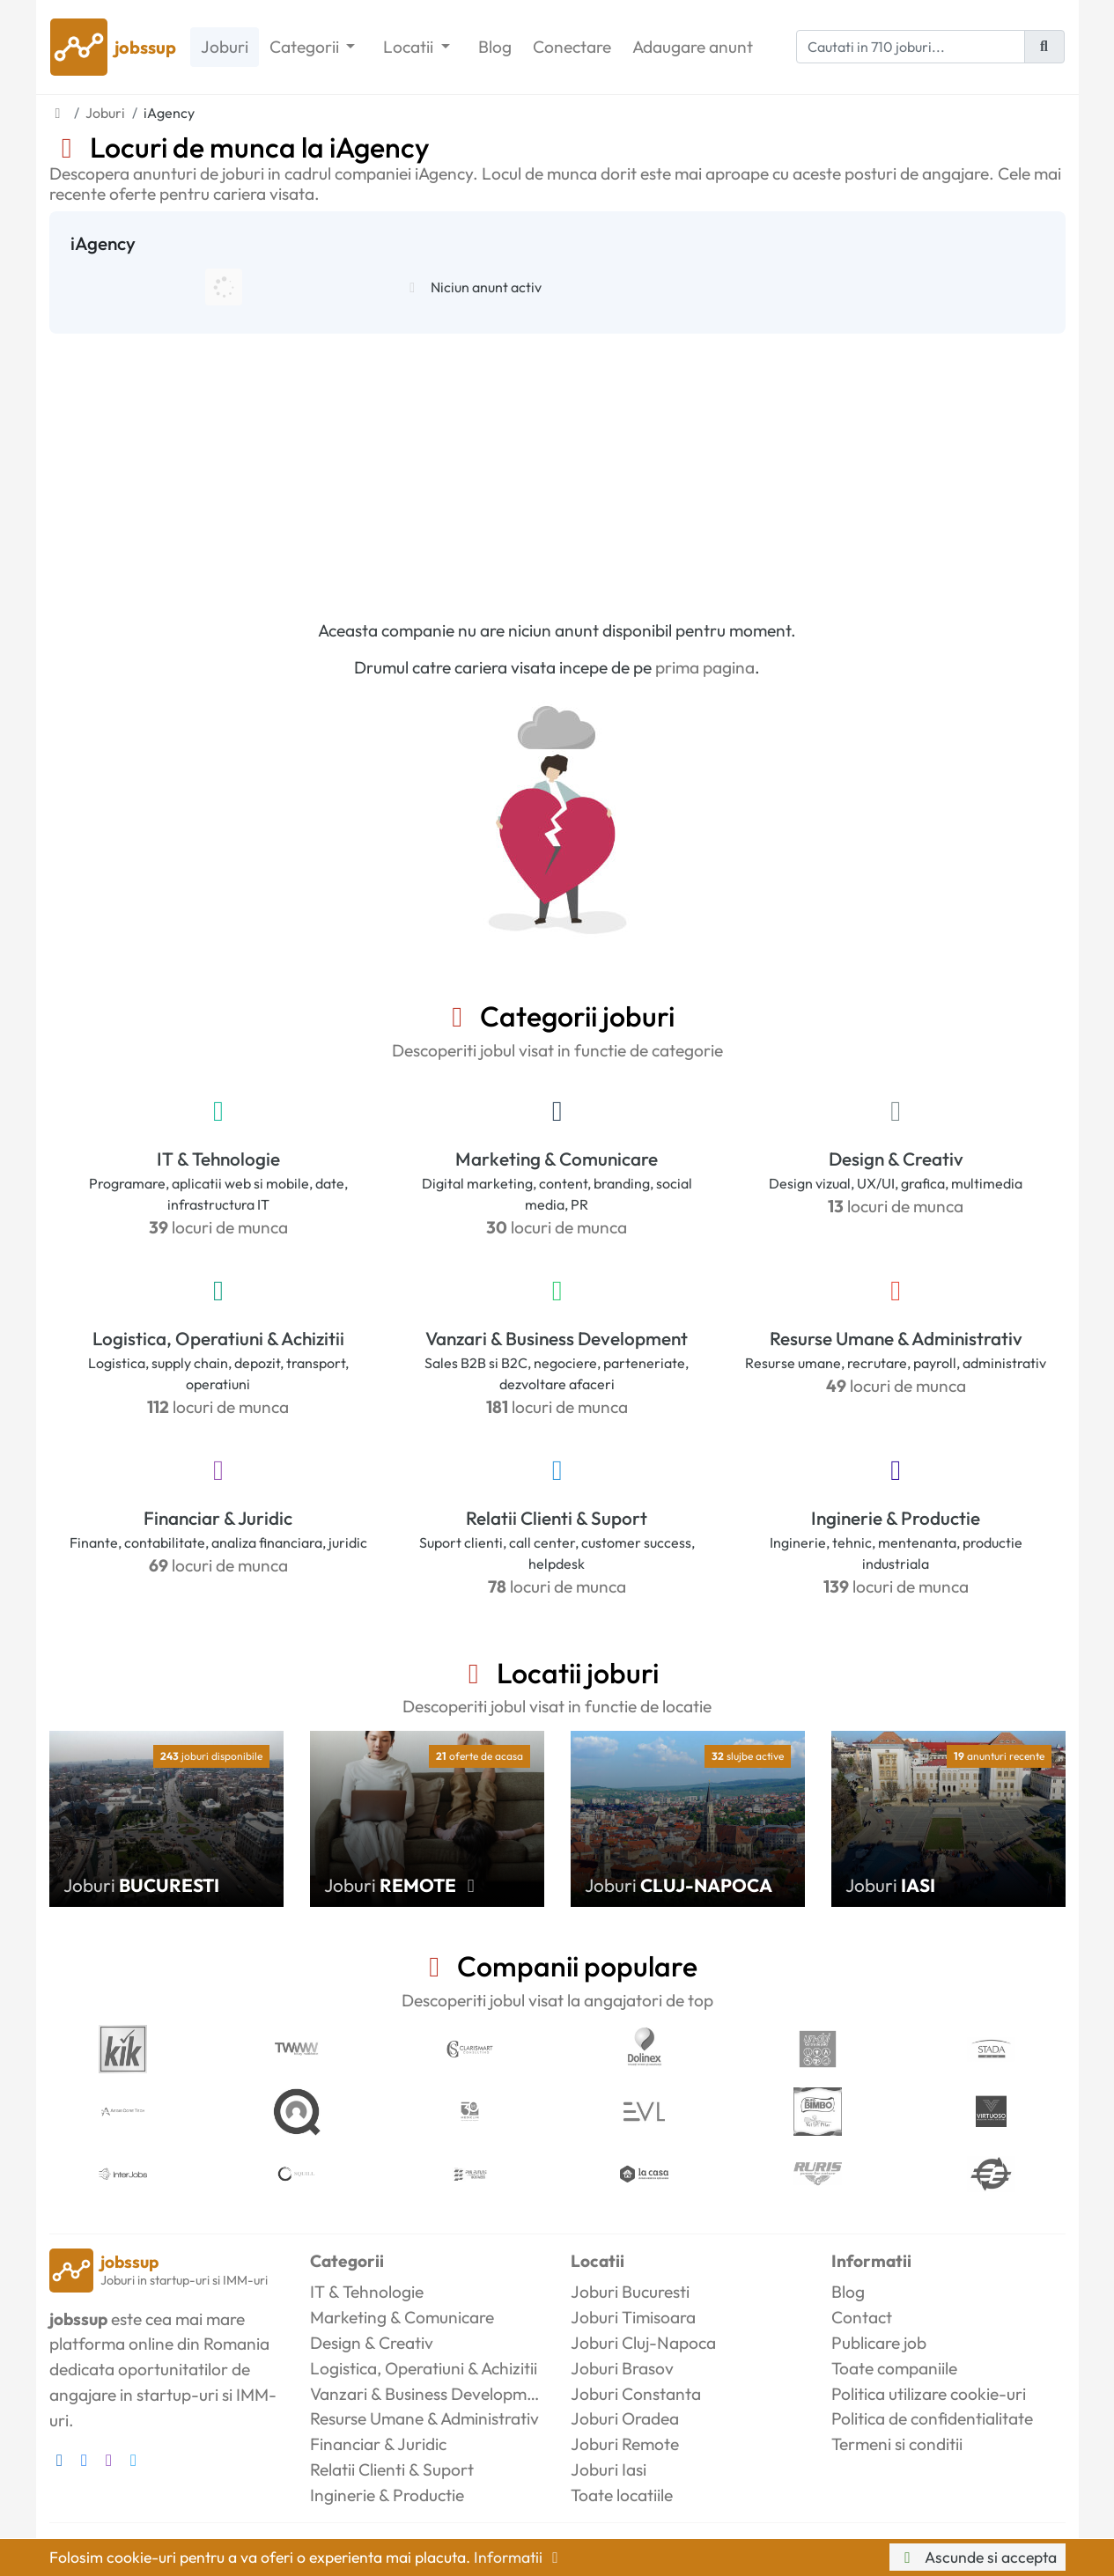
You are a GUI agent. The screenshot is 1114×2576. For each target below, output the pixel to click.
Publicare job (878, 2342)
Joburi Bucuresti (630, 2291)
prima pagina (705, 667)
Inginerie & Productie (895, 1517)
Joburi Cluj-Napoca (643, 2342)
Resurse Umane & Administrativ (896, 1338)
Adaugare (692, 47)
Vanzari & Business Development (556, 1338)
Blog (495, 46)
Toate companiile (894, 2368)
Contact (861, 2317)
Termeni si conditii (897, 2444)
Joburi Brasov (622, 2368)
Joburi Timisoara (633, 2317)
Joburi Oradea (625, 2418)
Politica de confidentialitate (932, 2418)
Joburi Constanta (636, 2393)
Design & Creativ (896, 1158)
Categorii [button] (306, 46)
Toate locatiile (622, 2495)
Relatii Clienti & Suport (556, 1517)
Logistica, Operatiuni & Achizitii (218, 1338)
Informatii (519, 2557)
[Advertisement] (557, 465)
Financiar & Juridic (218, 1517)
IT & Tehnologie (218, 1158)
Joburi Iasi (608, 2469)
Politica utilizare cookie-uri (928, 2393)
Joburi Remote (625, 2444)
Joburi (224, 46)
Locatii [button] (410, 46)
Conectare (572, 46)
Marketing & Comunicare (556, 1158)
